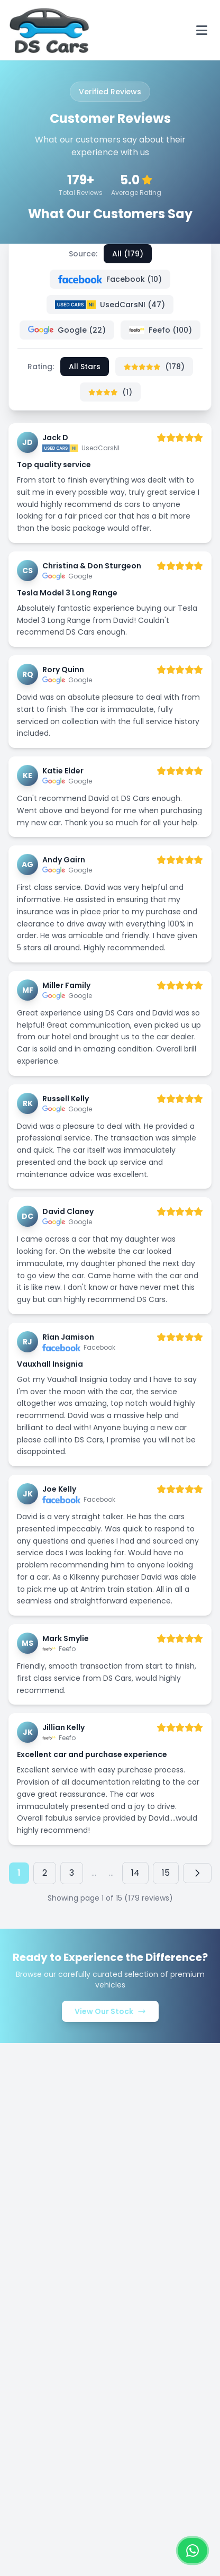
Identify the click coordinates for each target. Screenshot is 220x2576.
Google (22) (67, 330)
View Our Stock (110, 2011)
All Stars (84, 366)
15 (166, 1873)
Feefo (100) (160, 330)
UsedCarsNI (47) (110, 304)
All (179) (127, 253)
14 (135, 1873)
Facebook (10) (109, 279)
